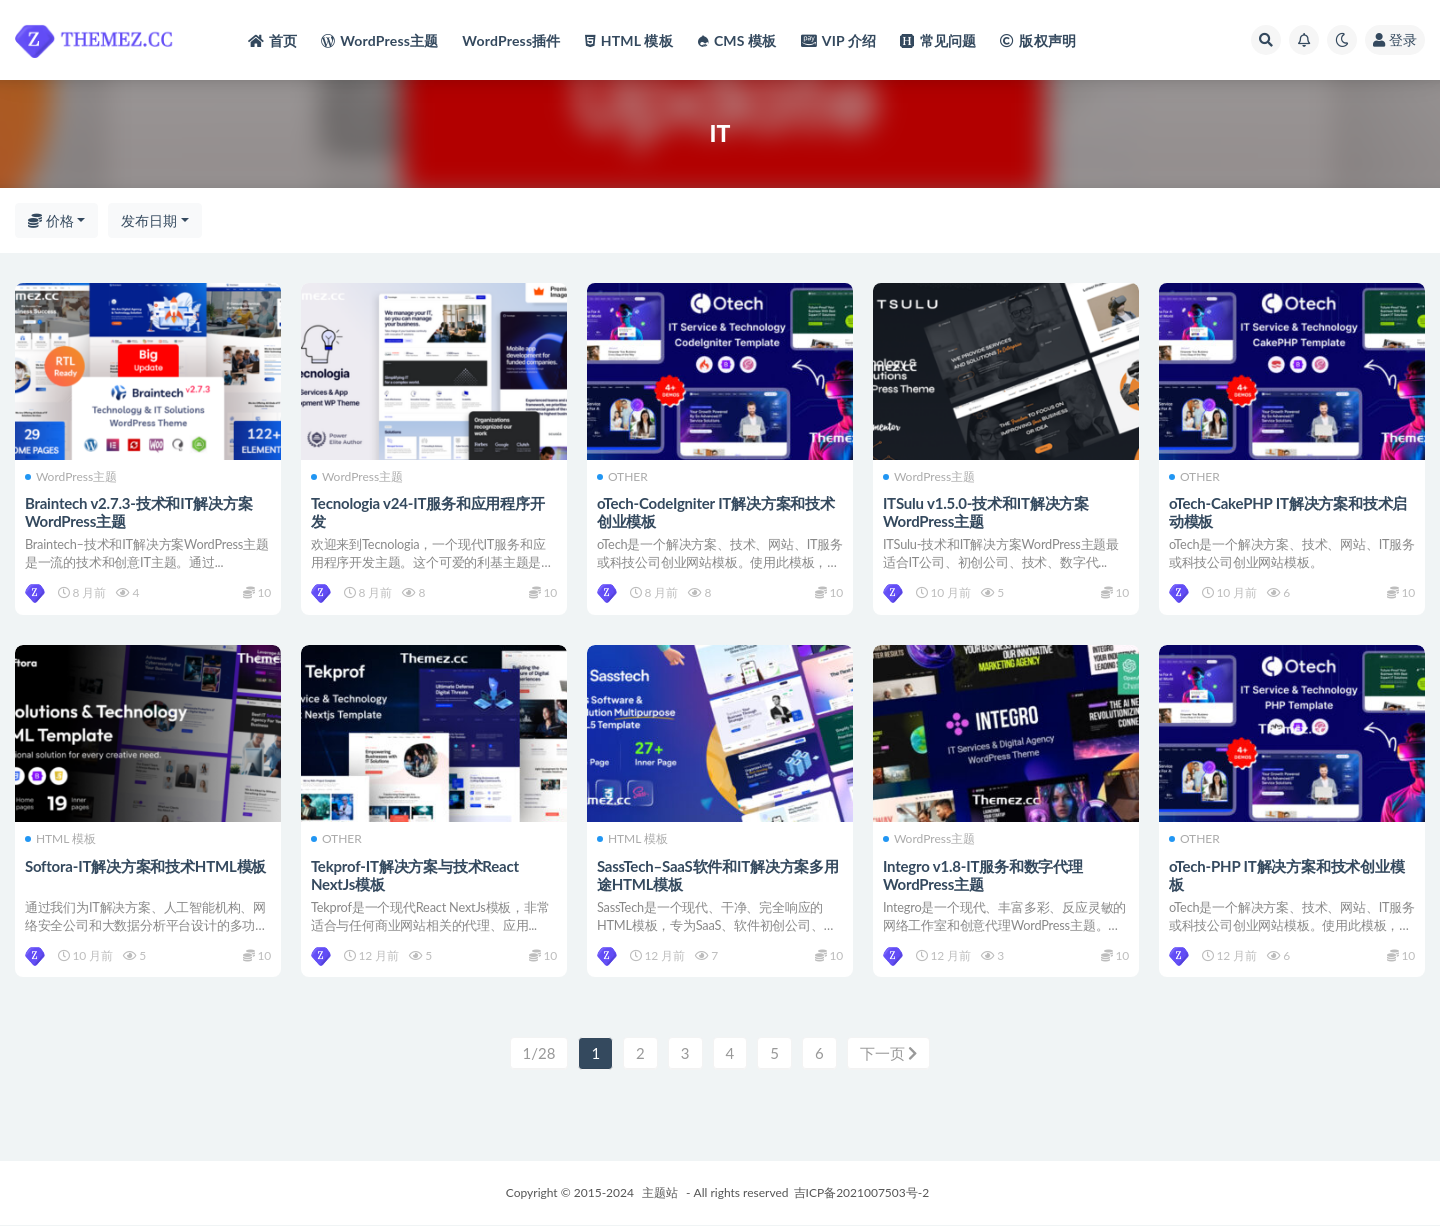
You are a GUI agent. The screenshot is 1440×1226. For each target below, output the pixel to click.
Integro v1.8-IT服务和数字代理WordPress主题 (983, 875)
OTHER (622, 477)
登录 (1395, 39)
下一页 (889, 1054)
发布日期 (149, 220)
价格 (51, 220)
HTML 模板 (60, 840)
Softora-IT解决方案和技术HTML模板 (145, 866)
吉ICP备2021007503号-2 (862, 1193)
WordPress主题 (71, 477)
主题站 (660, 1193)
